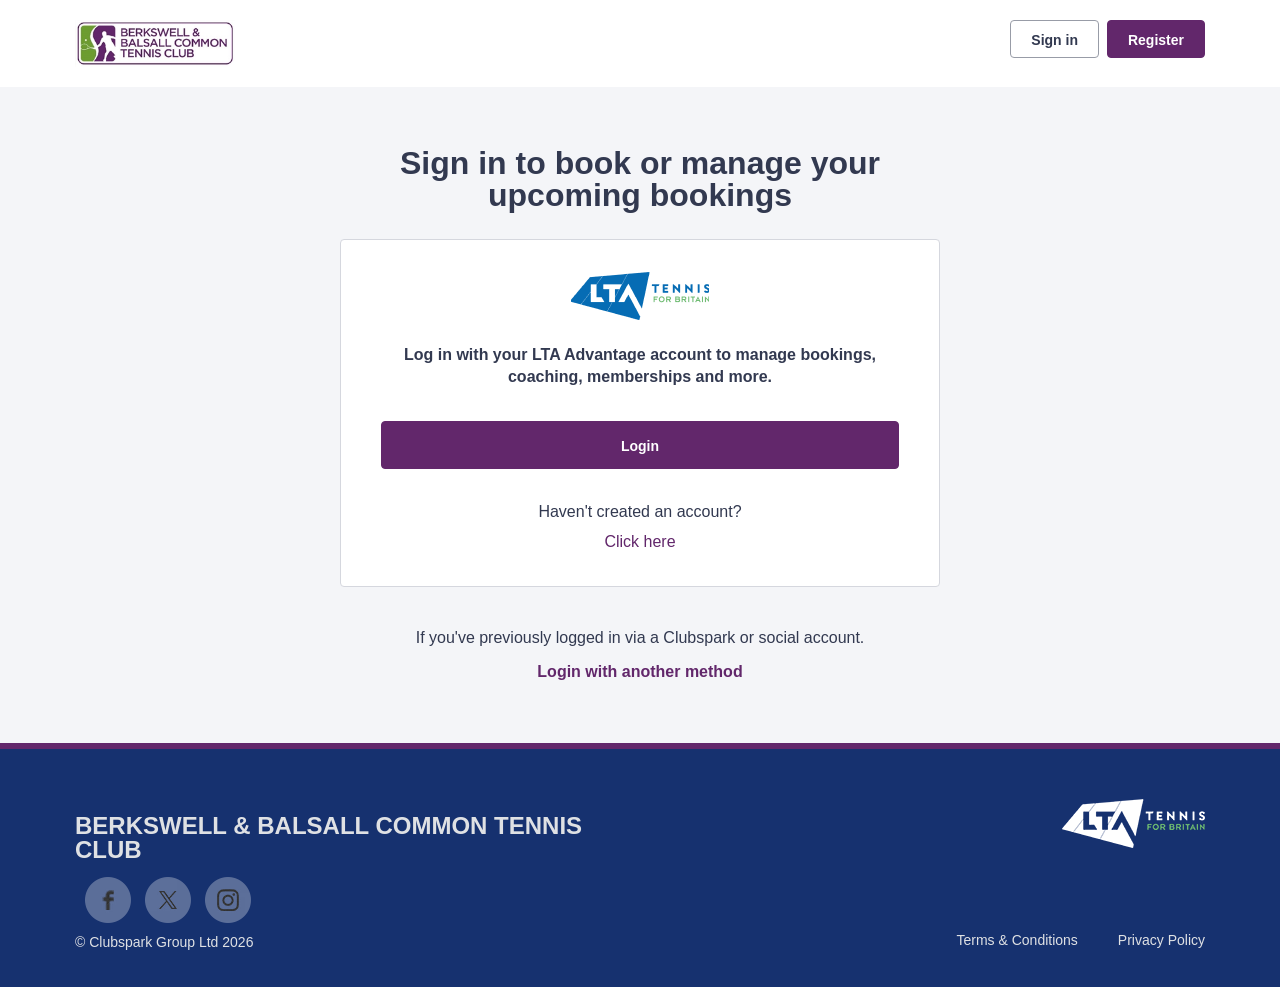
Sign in (1054, 40)
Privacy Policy (1161, 940)
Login (640, 446)
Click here (639, 541)
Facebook (108, 900)
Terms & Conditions (1016, 940)
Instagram (228, 900)
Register (1156, 40)
